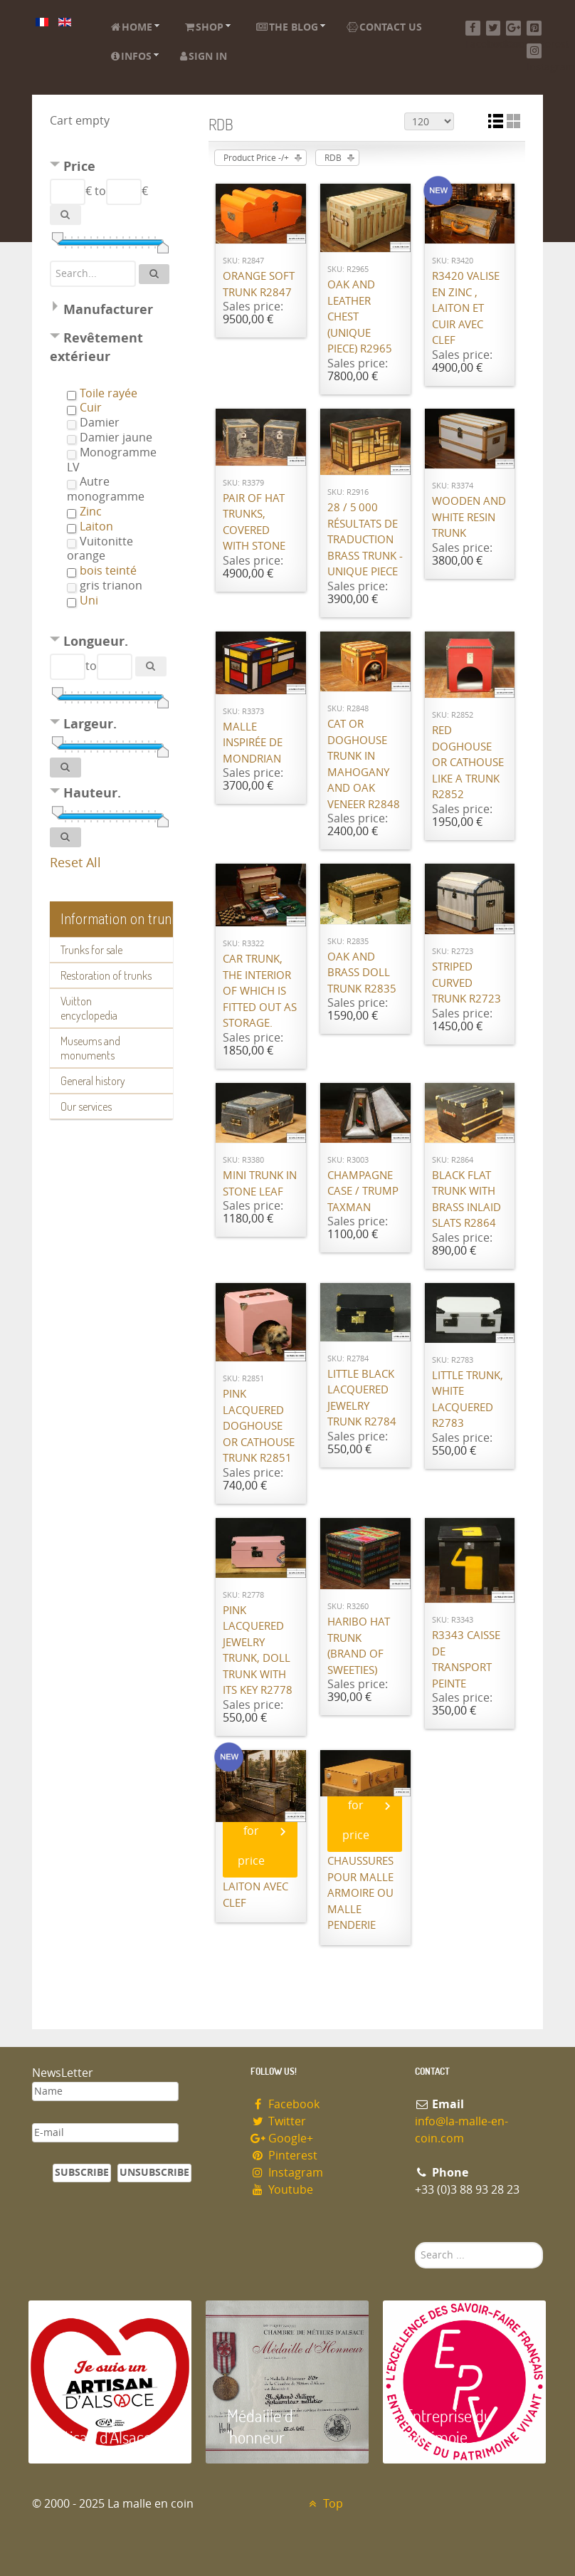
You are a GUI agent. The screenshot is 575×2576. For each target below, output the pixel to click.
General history (92, 1081)
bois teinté (108, 570)
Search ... (415, 2242)
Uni (89, 600)
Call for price (251, 1831)
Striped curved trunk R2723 (466, 982)
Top (324, 2503)
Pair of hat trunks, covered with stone (254, 522)
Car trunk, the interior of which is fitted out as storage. (260, 991)
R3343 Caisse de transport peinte (466, 1659)
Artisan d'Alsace (101, 2437)
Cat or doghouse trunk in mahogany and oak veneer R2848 (363, 764)
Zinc (91, 511)
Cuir (91, 407)
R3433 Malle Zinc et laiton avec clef (257, 1879)
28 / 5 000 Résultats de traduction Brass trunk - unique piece (365, 539)
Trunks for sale (91, 950)
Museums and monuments (90, 1048)
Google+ (281, 2138)
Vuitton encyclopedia (88, 1008)
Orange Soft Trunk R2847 (259, 284)
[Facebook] (472, 28)
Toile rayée (108, 393)
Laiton (96, 526)
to (100, 191)
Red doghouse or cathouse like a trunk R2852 (468, 762)
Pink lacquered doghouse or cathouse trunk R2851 (259, 1426)
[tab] (111, 168)
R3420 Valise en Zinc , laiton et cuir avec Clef (466, 308)
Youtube (281, 2190)
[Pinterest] (534, 28)
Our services (86, 1106)
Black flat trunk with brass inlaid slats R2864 (466, 1199)
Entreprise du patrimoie (448, 2426)
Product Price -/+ (256, 158)
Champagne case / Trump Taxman (363, 1191)
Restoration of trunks (106, 975)
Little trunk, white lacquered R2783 (467, 1399)
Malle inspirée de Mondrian (253, 743)
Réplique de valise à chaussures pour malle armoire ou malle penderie (360, 1877)
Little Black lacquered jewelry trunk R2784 (361, 1398)
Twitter (278, 2121)
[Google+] (513, 28)
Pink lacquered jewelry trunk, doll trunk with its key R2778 (257, 1650)
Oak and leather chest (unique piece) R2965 (359, 316)
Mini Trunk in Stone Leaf (260, 1183)
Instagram (286, 2172)
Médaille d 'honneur (260, 2426)
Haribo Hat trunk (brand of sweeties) (358, 1646)
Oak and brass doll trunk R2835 (361, 973)
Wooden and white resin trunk (469, 517)
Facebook (285, 2104)
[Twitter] (493, 28)
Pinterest (283, 2155)
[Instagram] (534, 50)
